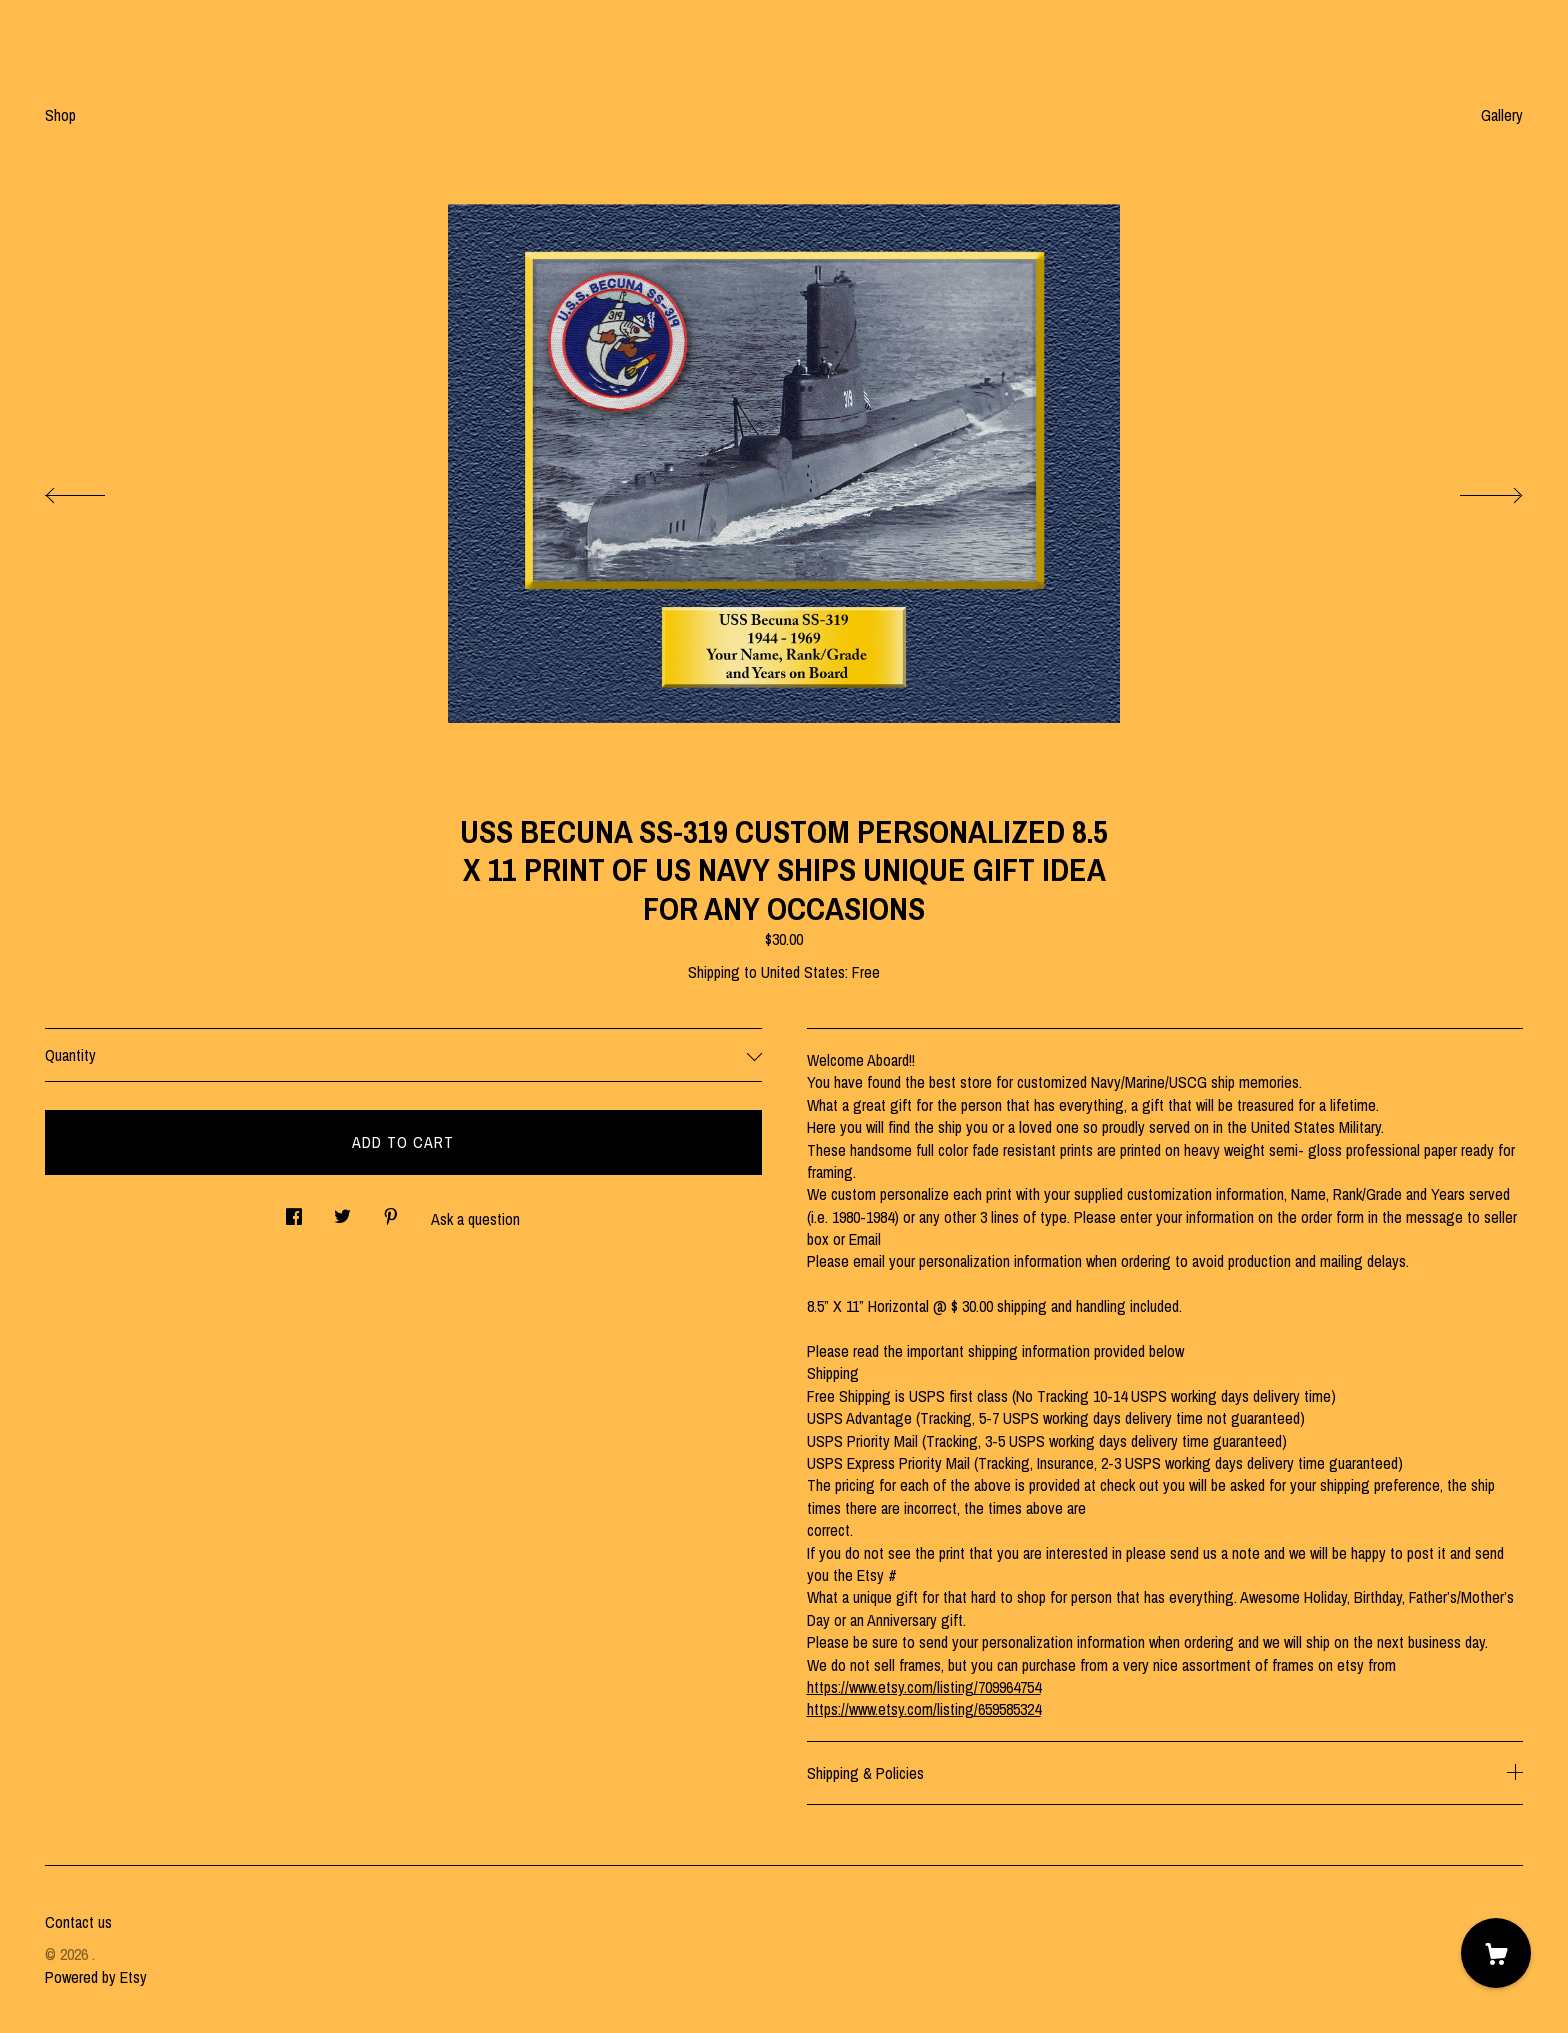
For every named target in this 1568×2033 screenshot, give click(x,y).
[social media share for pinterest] (391, 1211)
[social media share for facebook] (294, 1211)
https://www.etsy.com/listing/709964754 (924, 1687)
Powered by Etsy (96, 1977)
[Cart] (1496, 1953)
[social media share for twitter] (342, 1211)
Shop (60, 115)
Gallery (1502, 115)
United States (803, 972)
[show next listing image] (1473, 490)
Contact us (78, 1922)
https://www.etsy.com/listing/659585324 (924, 1709)
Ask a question (475, 1219)
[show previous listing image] (95, 490)
